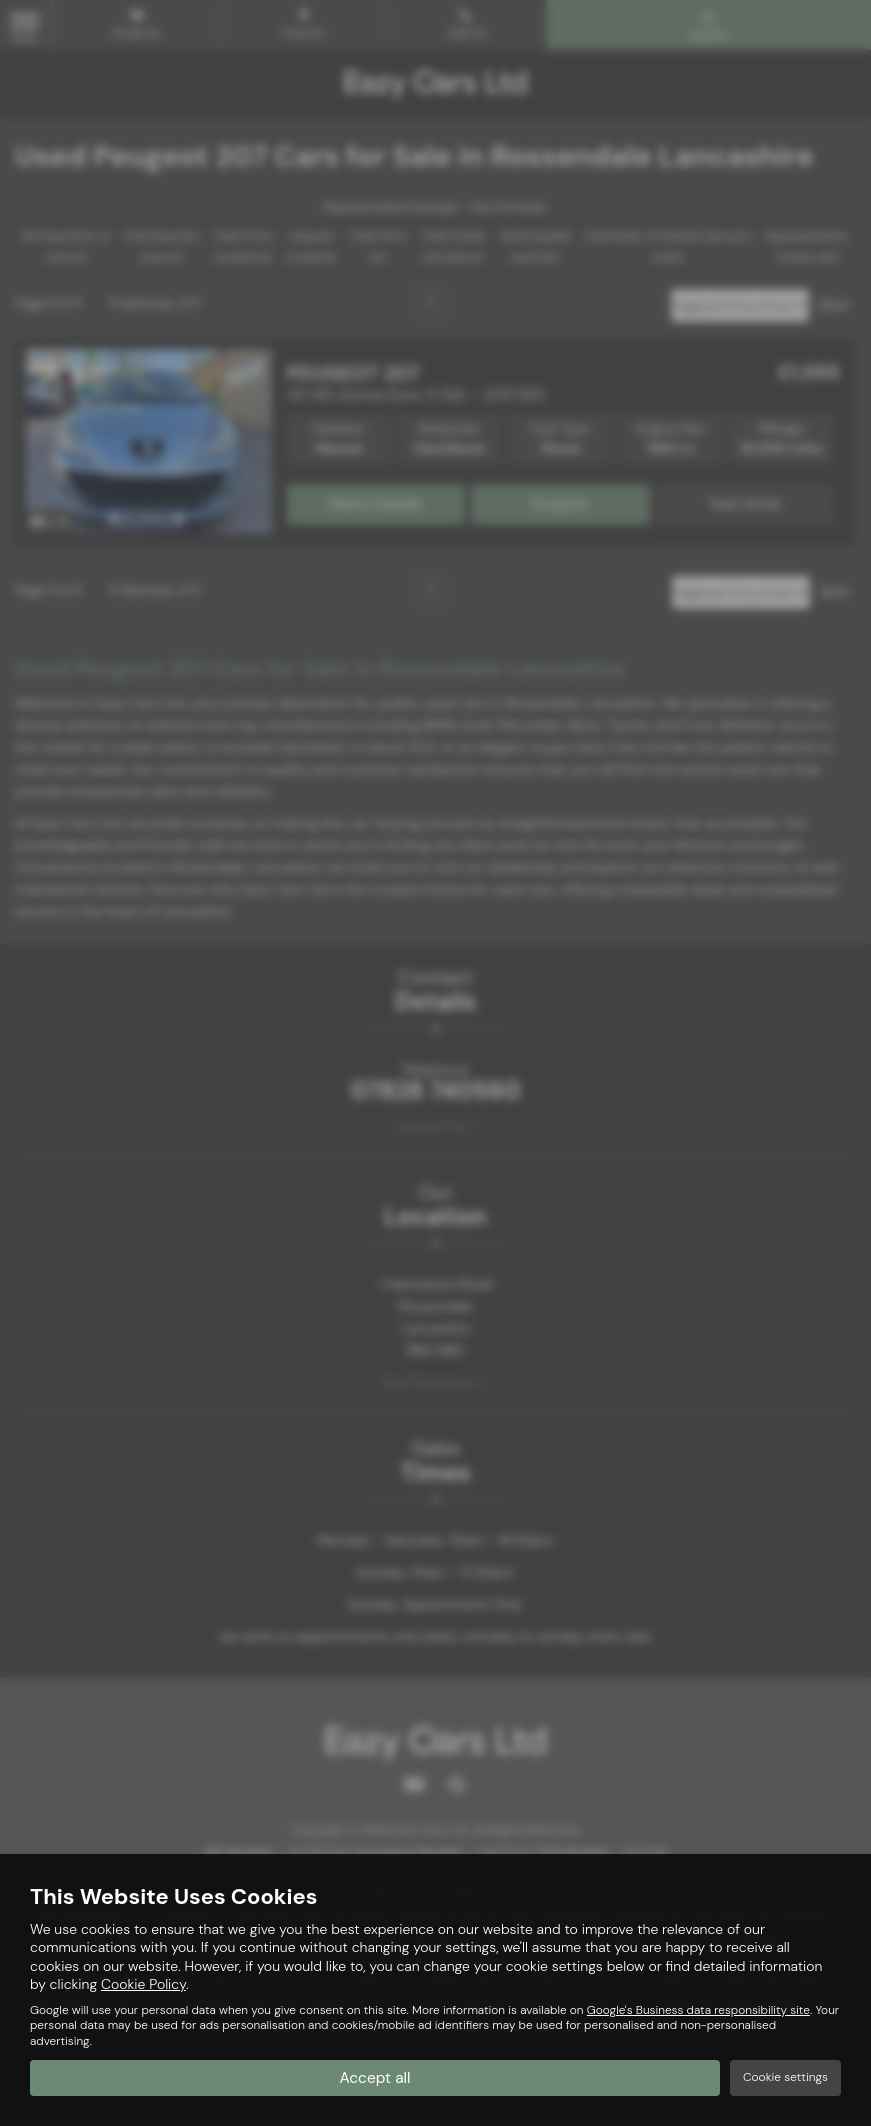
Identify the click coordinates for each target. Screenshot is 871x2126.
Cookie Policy (143, 1984)
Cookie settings (785, 2077)
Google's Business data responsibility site (698, 2010)
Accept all (375, 2076)
